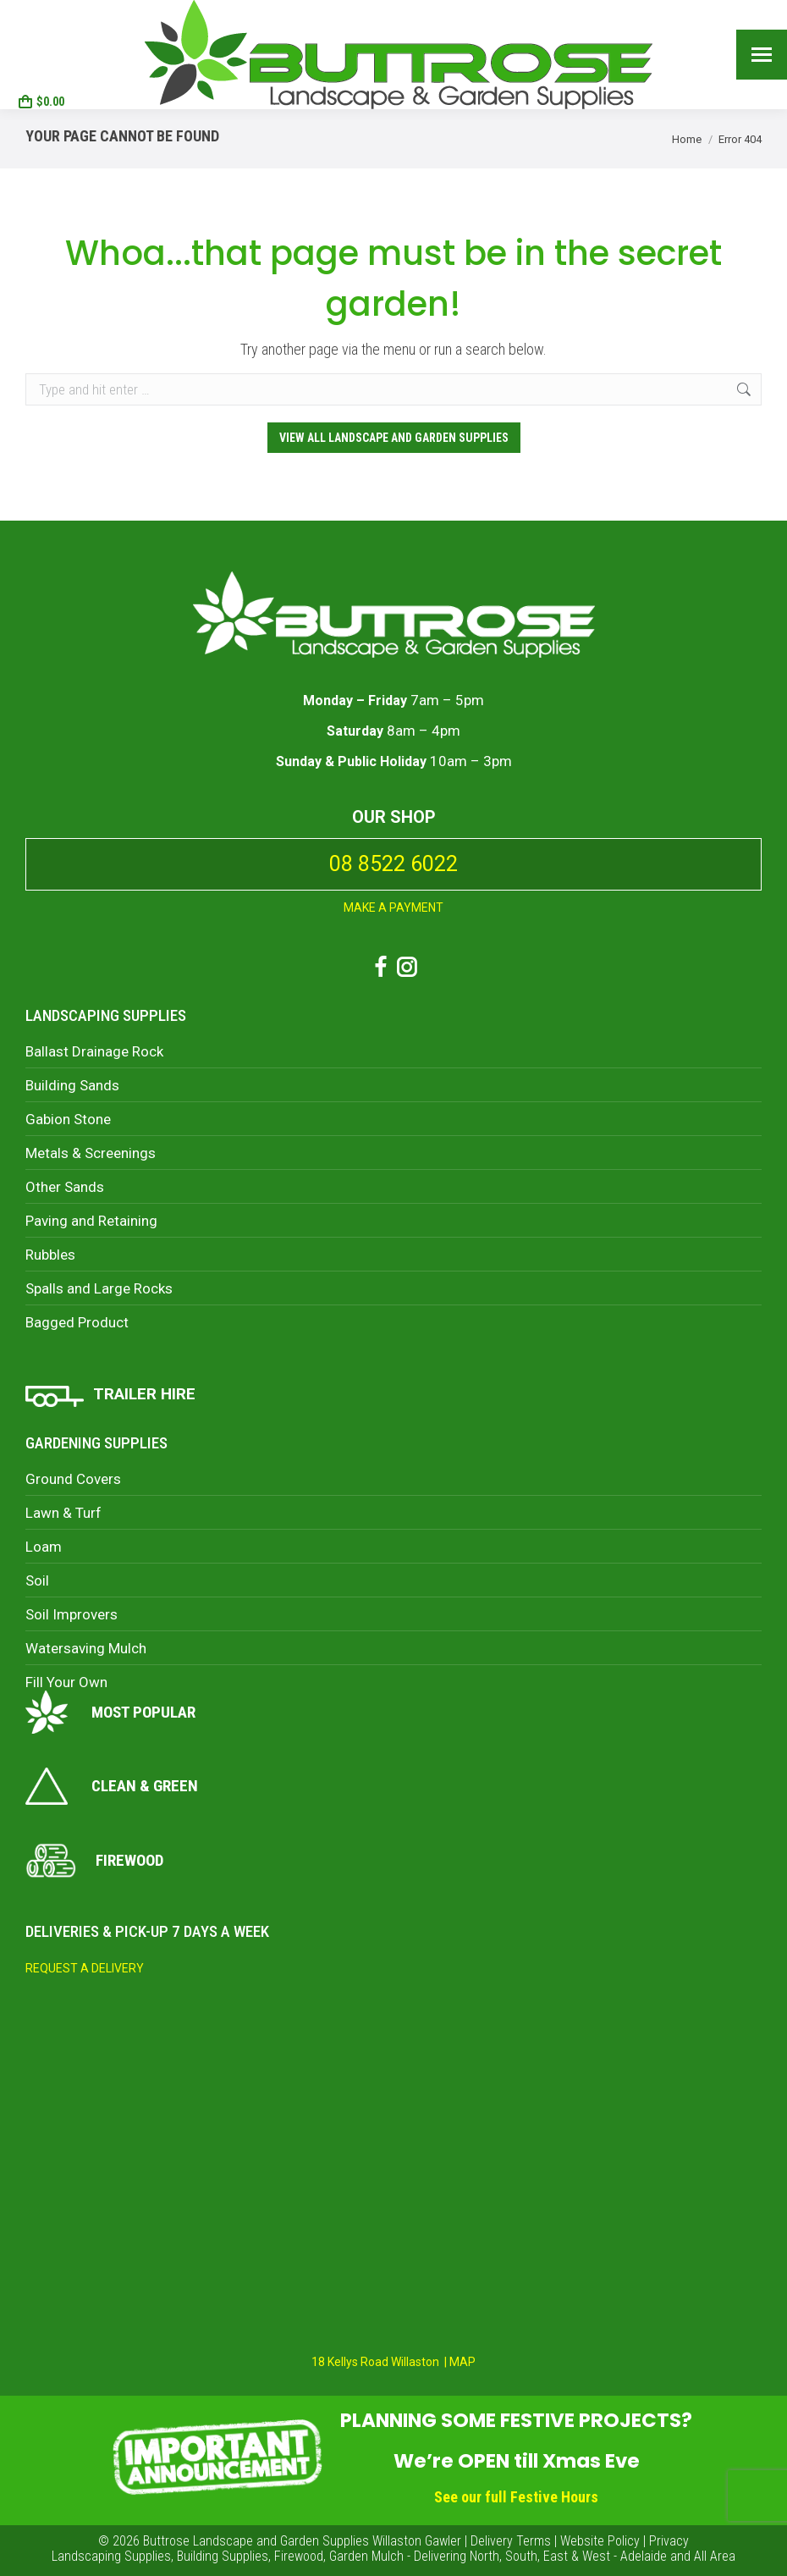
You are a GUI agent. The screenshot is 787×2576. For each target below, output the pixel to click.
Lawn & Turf (63, 1512)
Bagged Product (77, 1322)
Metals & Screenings (90, 1153)
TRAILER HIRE (144, 1394)
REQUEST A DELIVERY (84, 1968)
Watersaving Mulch (85, 1648)
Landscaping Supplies (105, 1015)
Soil (37, 1580)
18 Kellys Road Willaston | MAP (393, 2362)
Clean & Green (111, 1786)
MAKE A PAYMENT (393, 907)
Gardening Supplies (96, 1443)
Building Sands (72, 1085)
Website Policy (600, 2541)
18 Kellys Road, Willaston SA (58, 15)
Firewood (94, 1860)
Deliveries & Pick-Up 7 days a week (147, 1931)
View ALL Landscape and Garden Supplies (394, 437)
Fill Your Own (66, 1682)
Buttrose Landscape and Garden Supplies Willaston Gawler (302, 2541)
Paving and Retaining (91, 1220)
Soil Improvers (71, 1614)
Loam (43, 1546)
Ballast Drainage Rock (94, 1051)
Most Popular (110, 1712)
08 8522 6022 (61, 39)
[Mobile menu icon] (761, 55)
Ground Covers (73, 1478)
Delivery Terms (511, 2541)
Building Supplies (222, 2556)
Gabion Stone (68, 1119)
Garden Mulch (366, 2556)
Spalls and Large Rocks (99, 1288)
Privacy (669, 2541)
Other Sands (64, 1186)
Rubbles (50, 1254)
